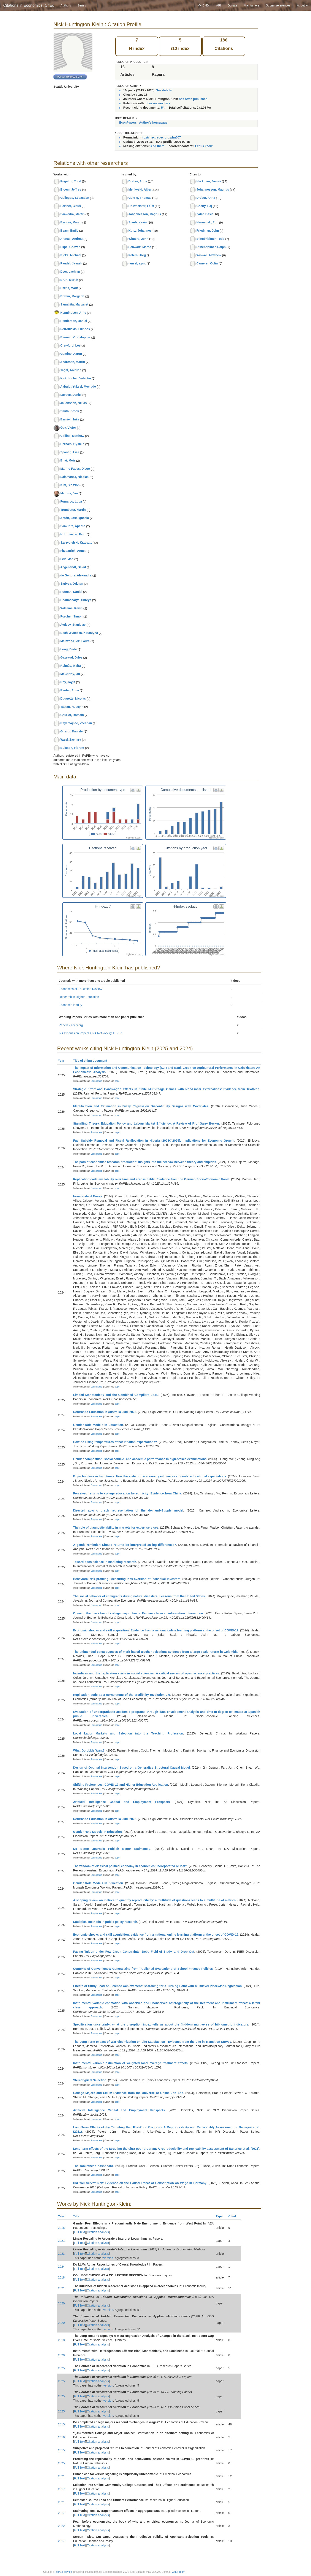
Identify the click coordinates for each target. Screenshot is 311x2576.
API (218, 5)
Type (221, 2216)
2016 (61, 2437)
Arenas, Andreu (71, 238)
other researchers (157, 103)
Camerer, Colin (207, 263)
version (108, 2258)
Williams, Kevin (71, 608)
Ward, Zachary (70, 739)
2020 (61, 2303)
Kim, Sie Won (69, 485)
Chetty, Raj (204, 206)
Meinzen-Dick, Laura (74, 641)
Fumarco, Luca (71, 501)
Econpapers (96, 1081)
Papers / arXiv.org (71, 1025)
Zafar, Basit (204, 214)
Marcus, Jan (69, 493)
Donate (232, 5)
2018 (61, 2227)
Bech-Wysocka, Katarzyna (79, 633)
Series (81, 5)
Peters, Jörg (137, 255)
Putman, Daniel (71, 591)
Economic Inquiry (70, 1005)
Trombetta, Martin (73, 509)
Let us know (204, 146)
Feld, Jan (66, 559)
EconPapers (128, 122)
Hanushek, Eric (207, 222)
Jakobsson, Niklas (73, 403)
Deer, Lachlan (70, 271)
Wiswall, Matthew (208, 255)
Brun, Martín (69, 280)
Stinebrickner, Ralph (210, 247)
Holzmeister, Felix (73, 534)
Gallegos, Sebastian (74, 197)
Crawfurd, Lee (70, 345)
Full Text (79, 2232)
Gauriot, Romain (72, 715)
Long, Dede (68, 649)
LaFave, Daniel (70, 394)
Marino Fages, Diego (75, 468)
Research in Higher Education (79, 997)
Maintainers (251, 5)
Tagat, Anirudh (70, 370)
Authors (65, 5)
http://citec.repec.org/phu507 (160, 137)
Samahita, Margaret (74, 304)
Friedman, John (207, 230)
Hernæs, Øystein (72, 444)
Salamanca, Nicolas (74, 477)
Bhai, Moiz (67, 460)
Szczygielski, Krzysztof (76, 542)
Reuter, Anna (69, 690)
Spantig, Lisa (69, 452)
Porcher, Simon (71, 616)
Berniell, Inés (69, 419)
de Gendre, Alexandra (75, 575)
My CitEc (204, 5)
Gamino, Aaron (71, 353)
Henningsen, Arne (73, 312)
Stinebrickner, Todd (210, 238)
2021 (61, 2240)
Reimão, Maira (70, 665)
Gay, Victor (68, 427)
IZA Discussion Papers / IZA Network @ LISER (90, 1033)
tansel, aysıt (137, 263)
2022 (61, 2526)
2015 (61, 2424)
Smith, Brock (69, 411)
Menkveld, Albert (140, 189)
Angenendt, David (73, 567)
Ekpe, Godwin (70, 247)
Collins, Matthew (72, 436)
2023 (61, 2253)
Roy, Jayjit (67, 682)
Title (78, 2216)
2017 (61, 2489)
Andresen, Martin (72, 362)
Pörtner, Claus (70, 206)
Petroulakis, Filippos (75, 329)
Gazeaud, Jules (71, 657)
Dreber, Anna (137, 181)
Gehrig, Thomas (139, 197)
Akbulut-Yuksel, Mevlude (78, 386)
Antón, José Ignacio (74, 518)
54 (163, 107)
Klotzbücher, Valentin (75, 378)
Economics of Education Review (80, 989)
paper (117, 1081)
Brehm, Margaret (72, 296)
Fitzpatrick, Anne (72, 550)
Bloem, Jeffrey (70, 189)
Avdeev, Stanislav (73, 624)
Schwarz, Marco (139, 247)
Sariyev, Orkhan (71, 583)
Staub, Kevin (137, 222)
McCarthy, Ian (70, 674)
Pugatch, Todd (70, 181)
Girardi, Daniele (71, 731)
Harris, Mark (69, 288)
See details (164, 90)
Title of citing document (92, 1060)
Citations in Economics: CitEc (28, 5)
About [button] (302, 5)
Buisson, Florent (72, 747)
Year (63, 1060)
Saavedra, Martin (72, 214)
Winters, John (138, 238)
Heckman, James (208, 181)
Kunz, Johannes (139, 230)
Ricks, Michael (70, 255)
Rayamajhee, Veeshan (76, 723)
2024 (61, 2266)
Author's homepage (153, 122)
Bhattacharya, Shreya (75, 600)
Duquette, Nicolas (73, 698)
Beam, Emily (69, 230)
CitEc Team (178, 2571)
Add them (157, 146)
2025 (61, 2368)
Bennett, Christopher (75, 337)
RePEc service (63, 2571)
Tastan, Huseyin (71, 706)
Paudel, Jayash (71, 263)
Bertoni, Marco (70, 222)
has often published (193, 99)
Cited (234, 2216)
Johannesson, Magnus (144, 214)
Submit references (278, 5)
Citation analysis (98, 2232)
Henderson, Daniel (73, 321)
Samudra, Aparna (72, 526)
